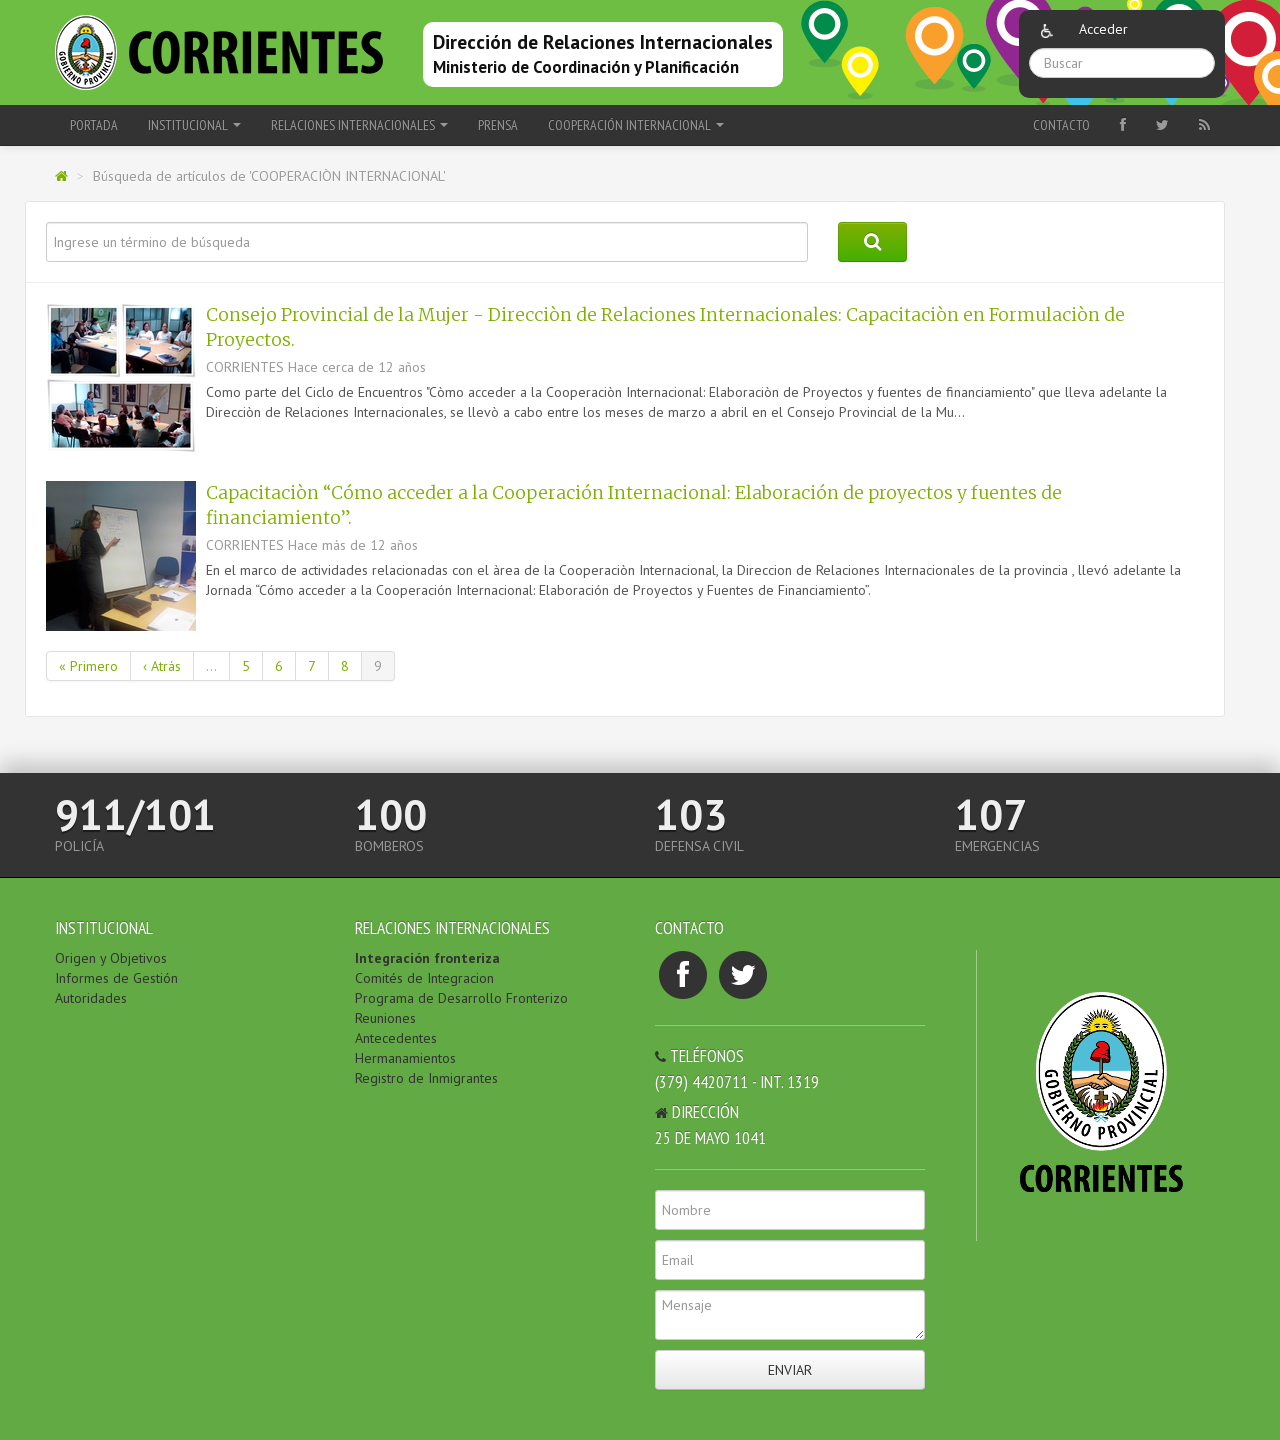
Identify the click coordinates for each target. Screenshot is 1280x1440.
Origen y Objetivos (111, 958)
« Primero (88, 666)
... (211, 666)
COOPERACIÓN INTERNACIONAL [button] (636, 125)
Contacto (1061, 125)
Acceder (1103, 29)
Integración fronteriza (427, 958)
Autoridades (91, 998)
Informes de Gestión (116, 978)
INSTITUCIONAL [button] (194, 125)
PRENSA (498, 125)
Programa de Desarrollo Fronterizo (461, 998)
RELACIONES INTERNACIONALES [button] (359, 125)
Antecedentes (396, 1038)
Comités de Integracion (424, 978)
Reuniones (385, 1018)
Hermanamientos (405, 1058)
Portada (94, 125)
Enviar (790, 1370)
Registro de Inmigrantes (426, 1078)
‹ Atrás (162, 666)
